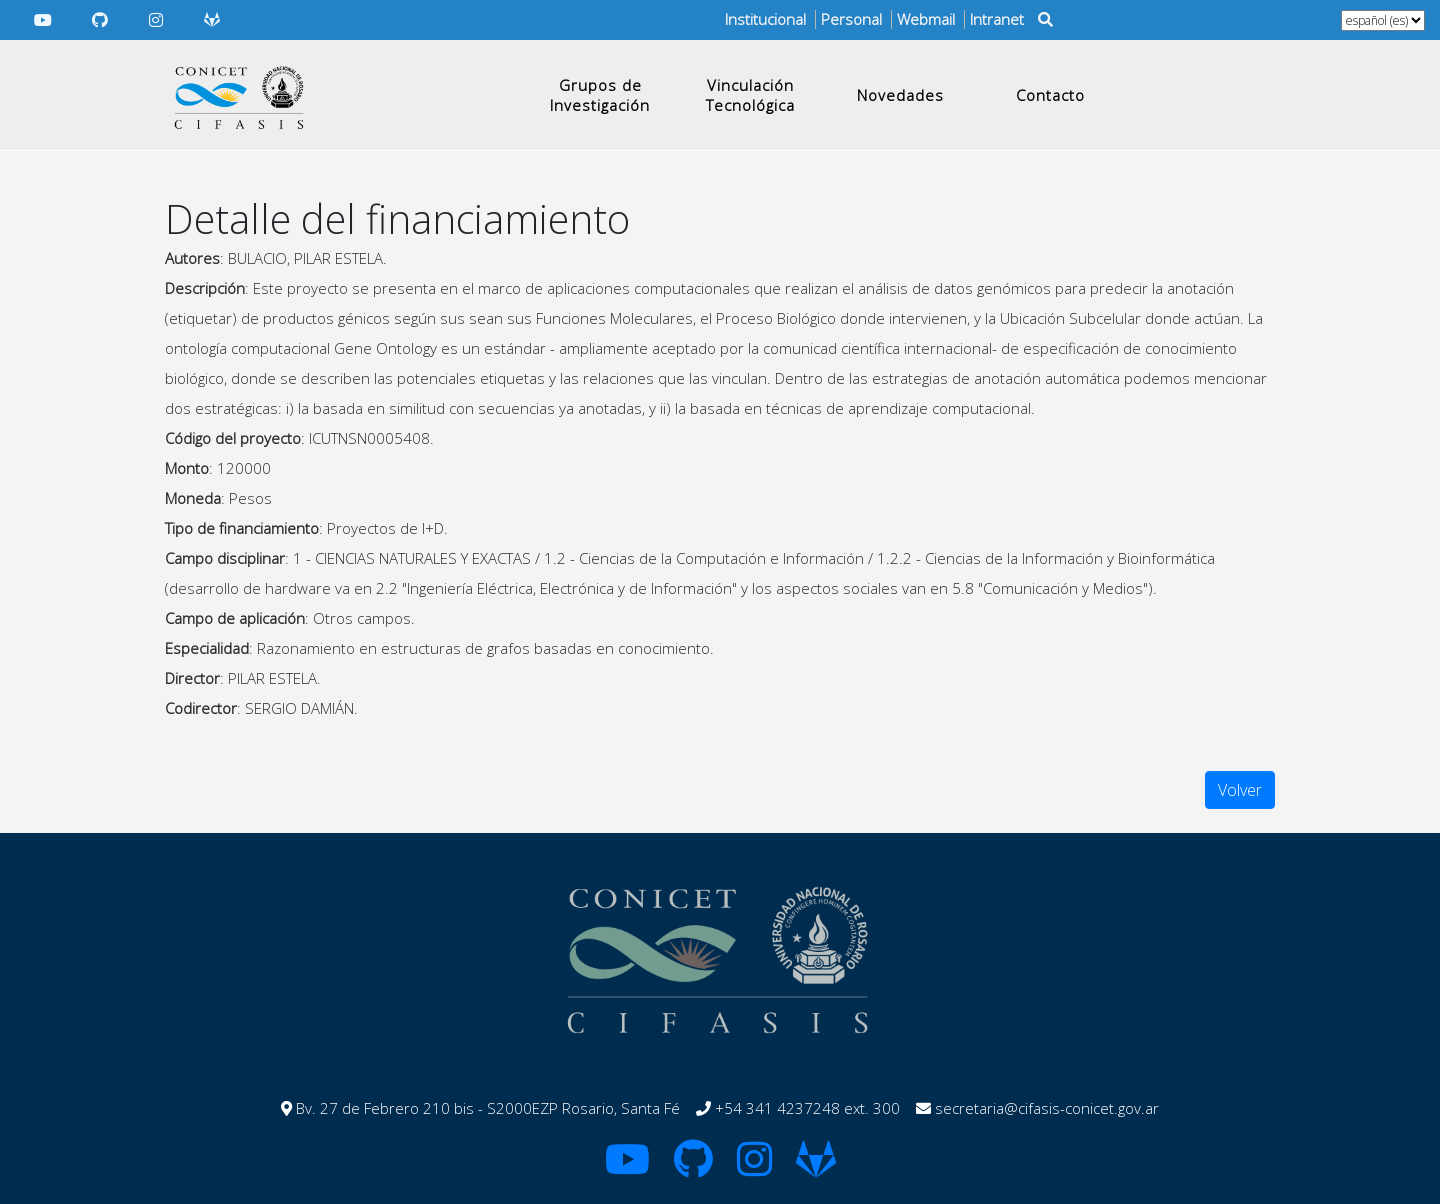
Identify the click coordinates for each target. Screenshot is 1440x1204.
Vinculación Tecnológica (750, 95)
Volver (1240, 790)
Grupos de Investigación (600, 95)
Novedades (900, 95)
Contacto (1050, 95)
